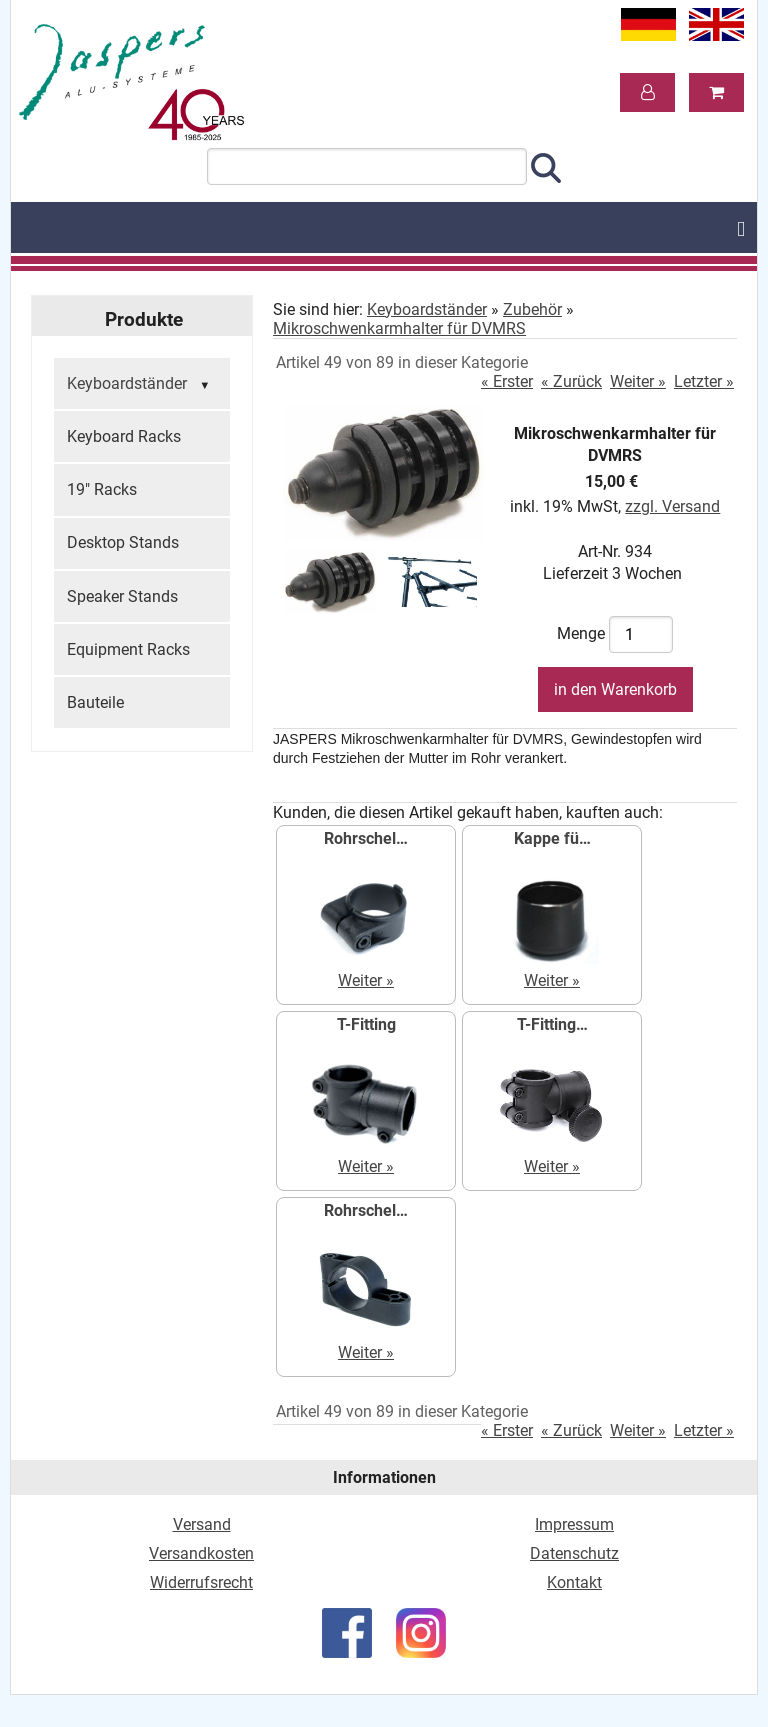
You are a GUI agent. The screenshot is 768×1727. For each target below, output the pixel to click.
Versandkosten (201, 1553)
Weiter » (638, 381)
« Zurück (571, 381)
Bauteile (95, 702)
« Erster (507, 381)
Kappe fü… (552, 838)
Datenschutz (574, 1553)
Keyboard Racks (124, 436)
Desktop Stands (123, 542)
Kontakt (574, 1582)
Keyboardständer (141, 385)
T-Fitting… (552, 1024)
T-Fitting (366, 1024)
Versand (202, 1524)
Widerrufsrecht (201, 1582)
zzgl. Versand (672, 506)
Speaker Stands (122, 596)
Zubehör (532, 309)
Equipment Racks (128, 649)
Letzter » (704, 381)
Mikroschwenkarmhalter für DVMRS (399, 328)
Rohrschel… (366, 838)
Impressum (574, 1524)
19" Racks (102, 489)
